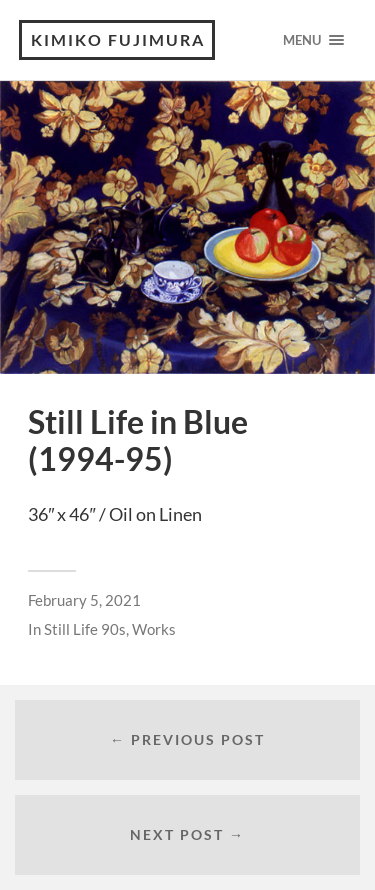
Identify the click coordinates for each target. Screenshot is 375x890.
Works (154, 629)
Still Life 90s (85, 629)
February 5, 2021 (84, 600)
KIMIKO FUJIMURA (118, 39)
